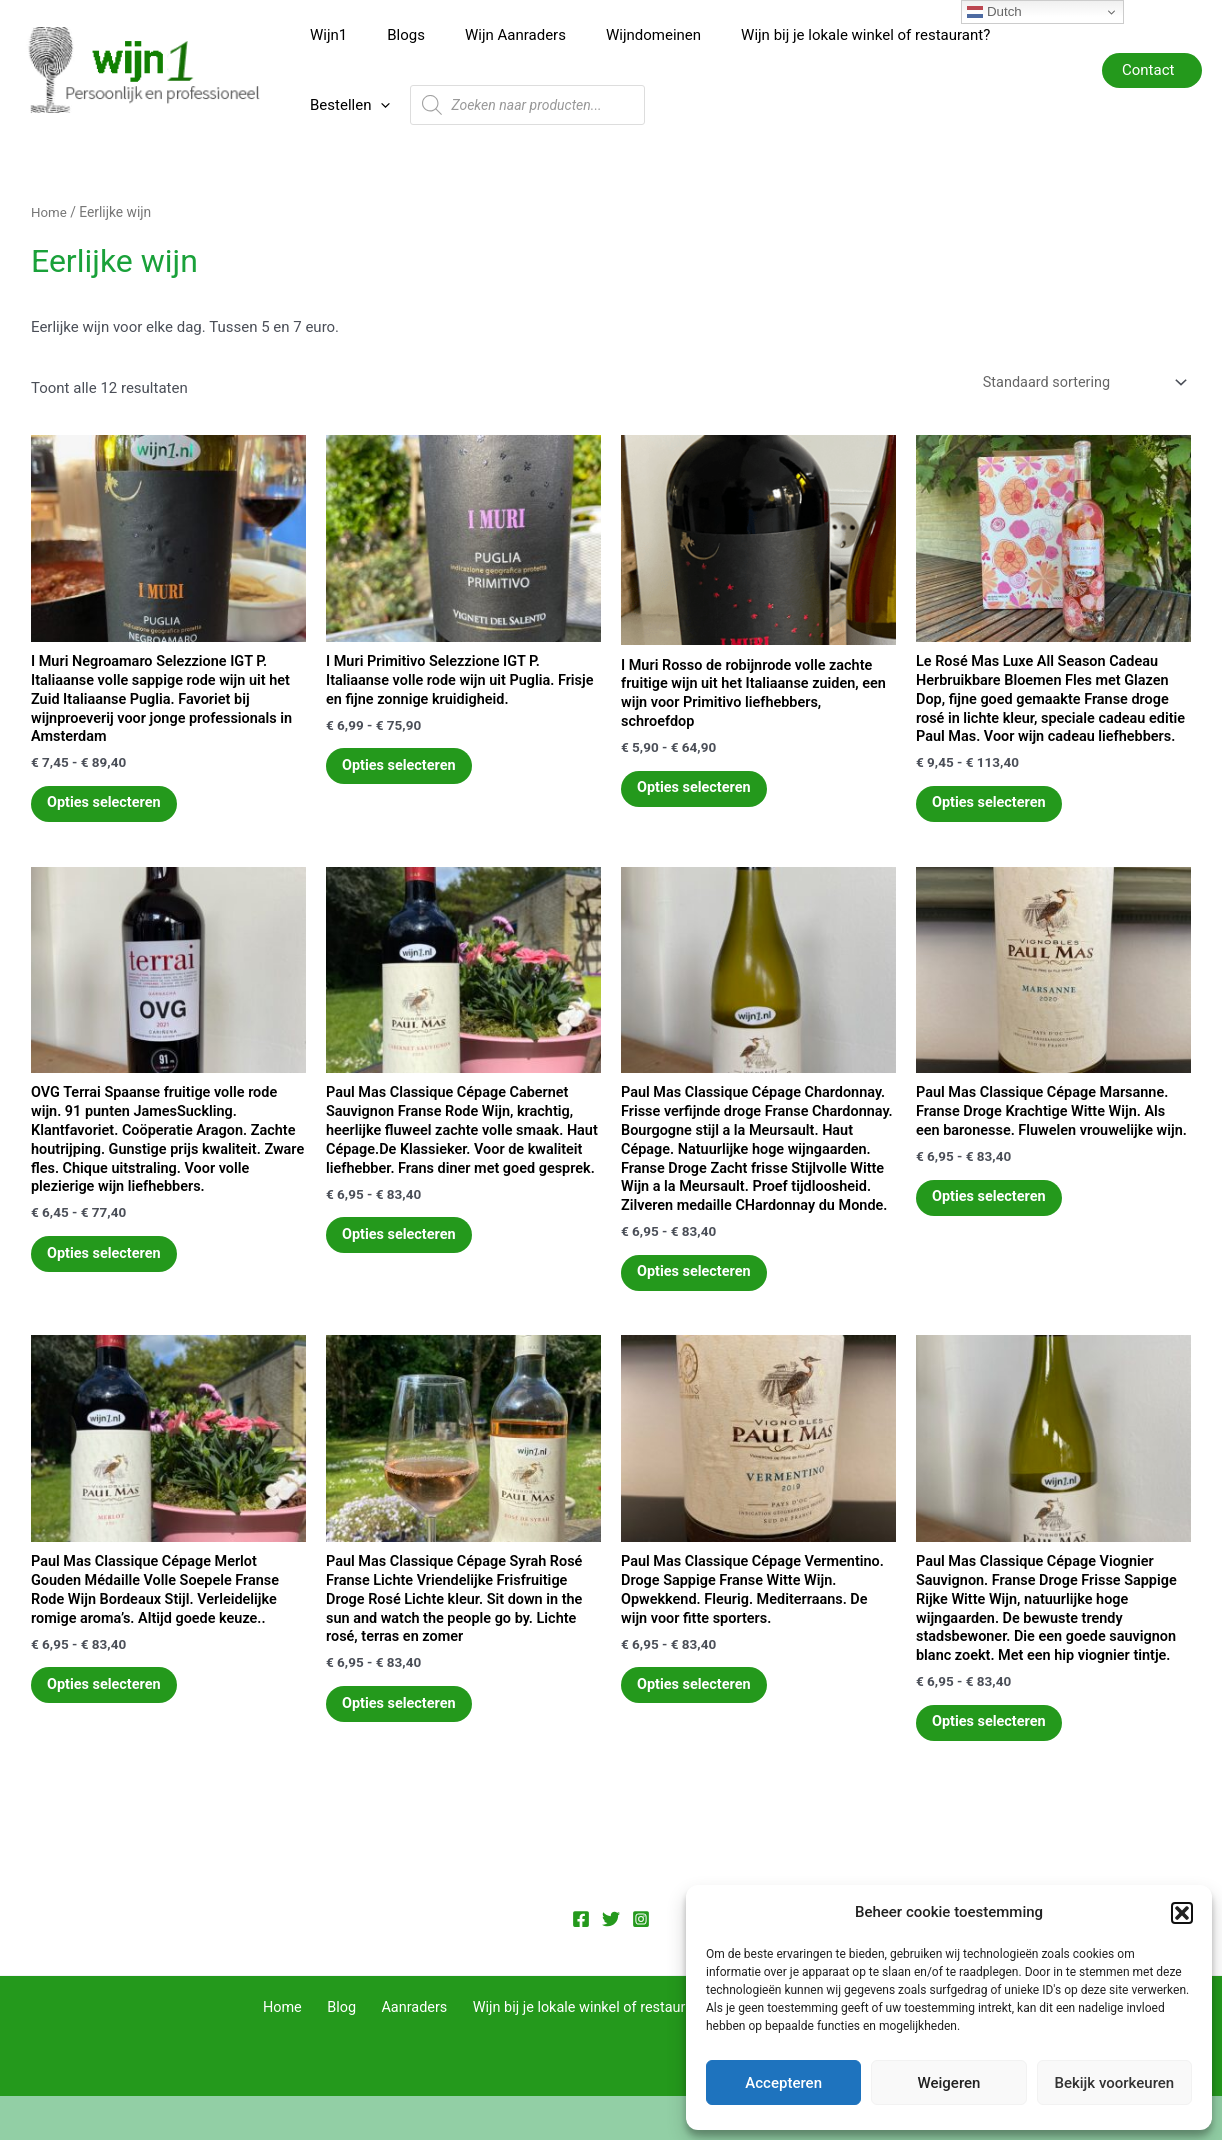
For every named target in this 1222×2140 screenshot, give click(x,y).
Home (49, 189)
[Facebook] (581, 1963)
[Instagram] (641, 1963)
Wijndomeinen (618, 38)
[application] (1046, 38)
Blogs (391, 38)
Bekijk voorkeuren (1114, 2083)
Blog (348, 2052)
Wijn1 (323, 38)
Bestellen (1015, 38)
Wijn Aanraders (490, 38)
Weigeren (949, 2083)
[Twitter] (611, 1963)
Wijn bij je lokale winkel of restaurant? (820, 38)
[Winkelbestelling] (1079, 359)
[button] (1182, 1913)
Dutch (994, 12)
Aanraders (412, 2052)
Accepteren (783, 2083)
